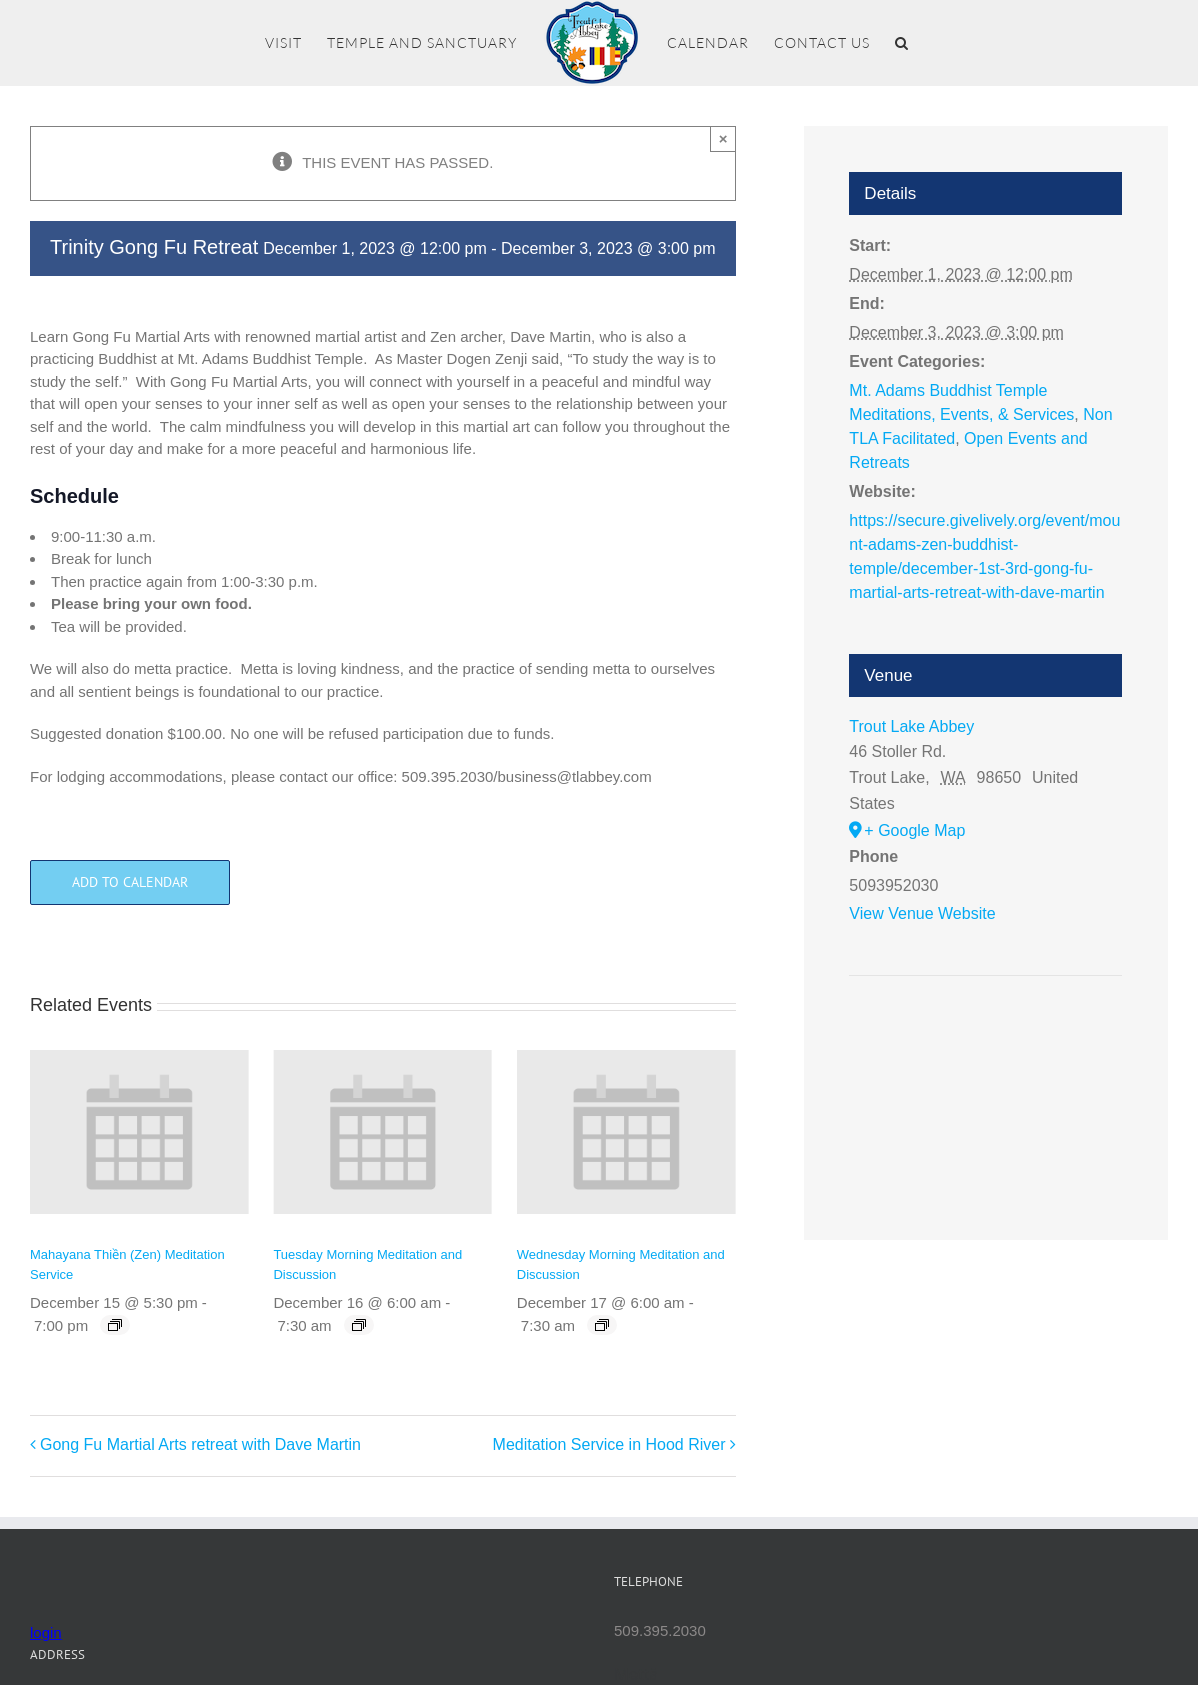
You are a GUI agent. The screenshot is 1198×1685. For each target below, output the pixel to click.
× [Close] (723, 138)
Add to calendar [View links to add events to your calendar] (130, 882)
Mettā (636, 1674)
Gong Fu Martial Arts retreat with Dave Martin (200, 1444)
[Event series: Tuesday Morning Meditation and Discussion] (359, 1325)
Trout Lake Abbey (911, 726)
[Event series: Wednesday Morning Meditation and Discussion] (602, 1325)
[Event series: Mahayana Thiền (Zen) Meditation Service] (115, 1325)
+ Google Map (914, 830)
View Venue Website (922, 913)
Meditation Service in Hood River (609, 1444)
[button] (902, 43)
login (46, 1632)
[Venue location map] (985, 1036)
